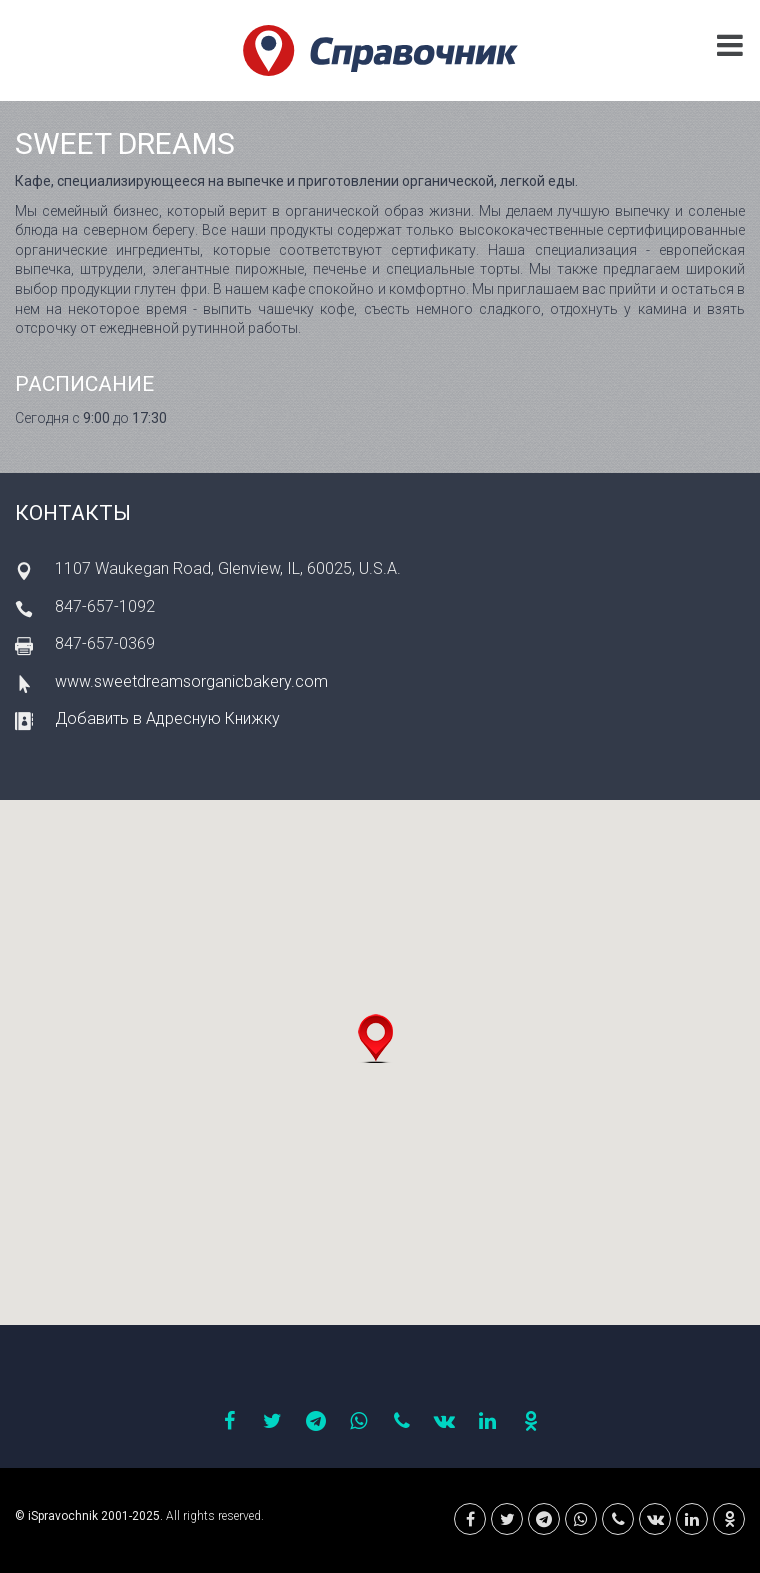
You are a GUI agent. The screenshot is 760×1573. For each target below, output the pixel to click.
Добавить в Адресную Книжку (167, 718)
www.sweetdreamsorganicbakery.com (191, 681)
